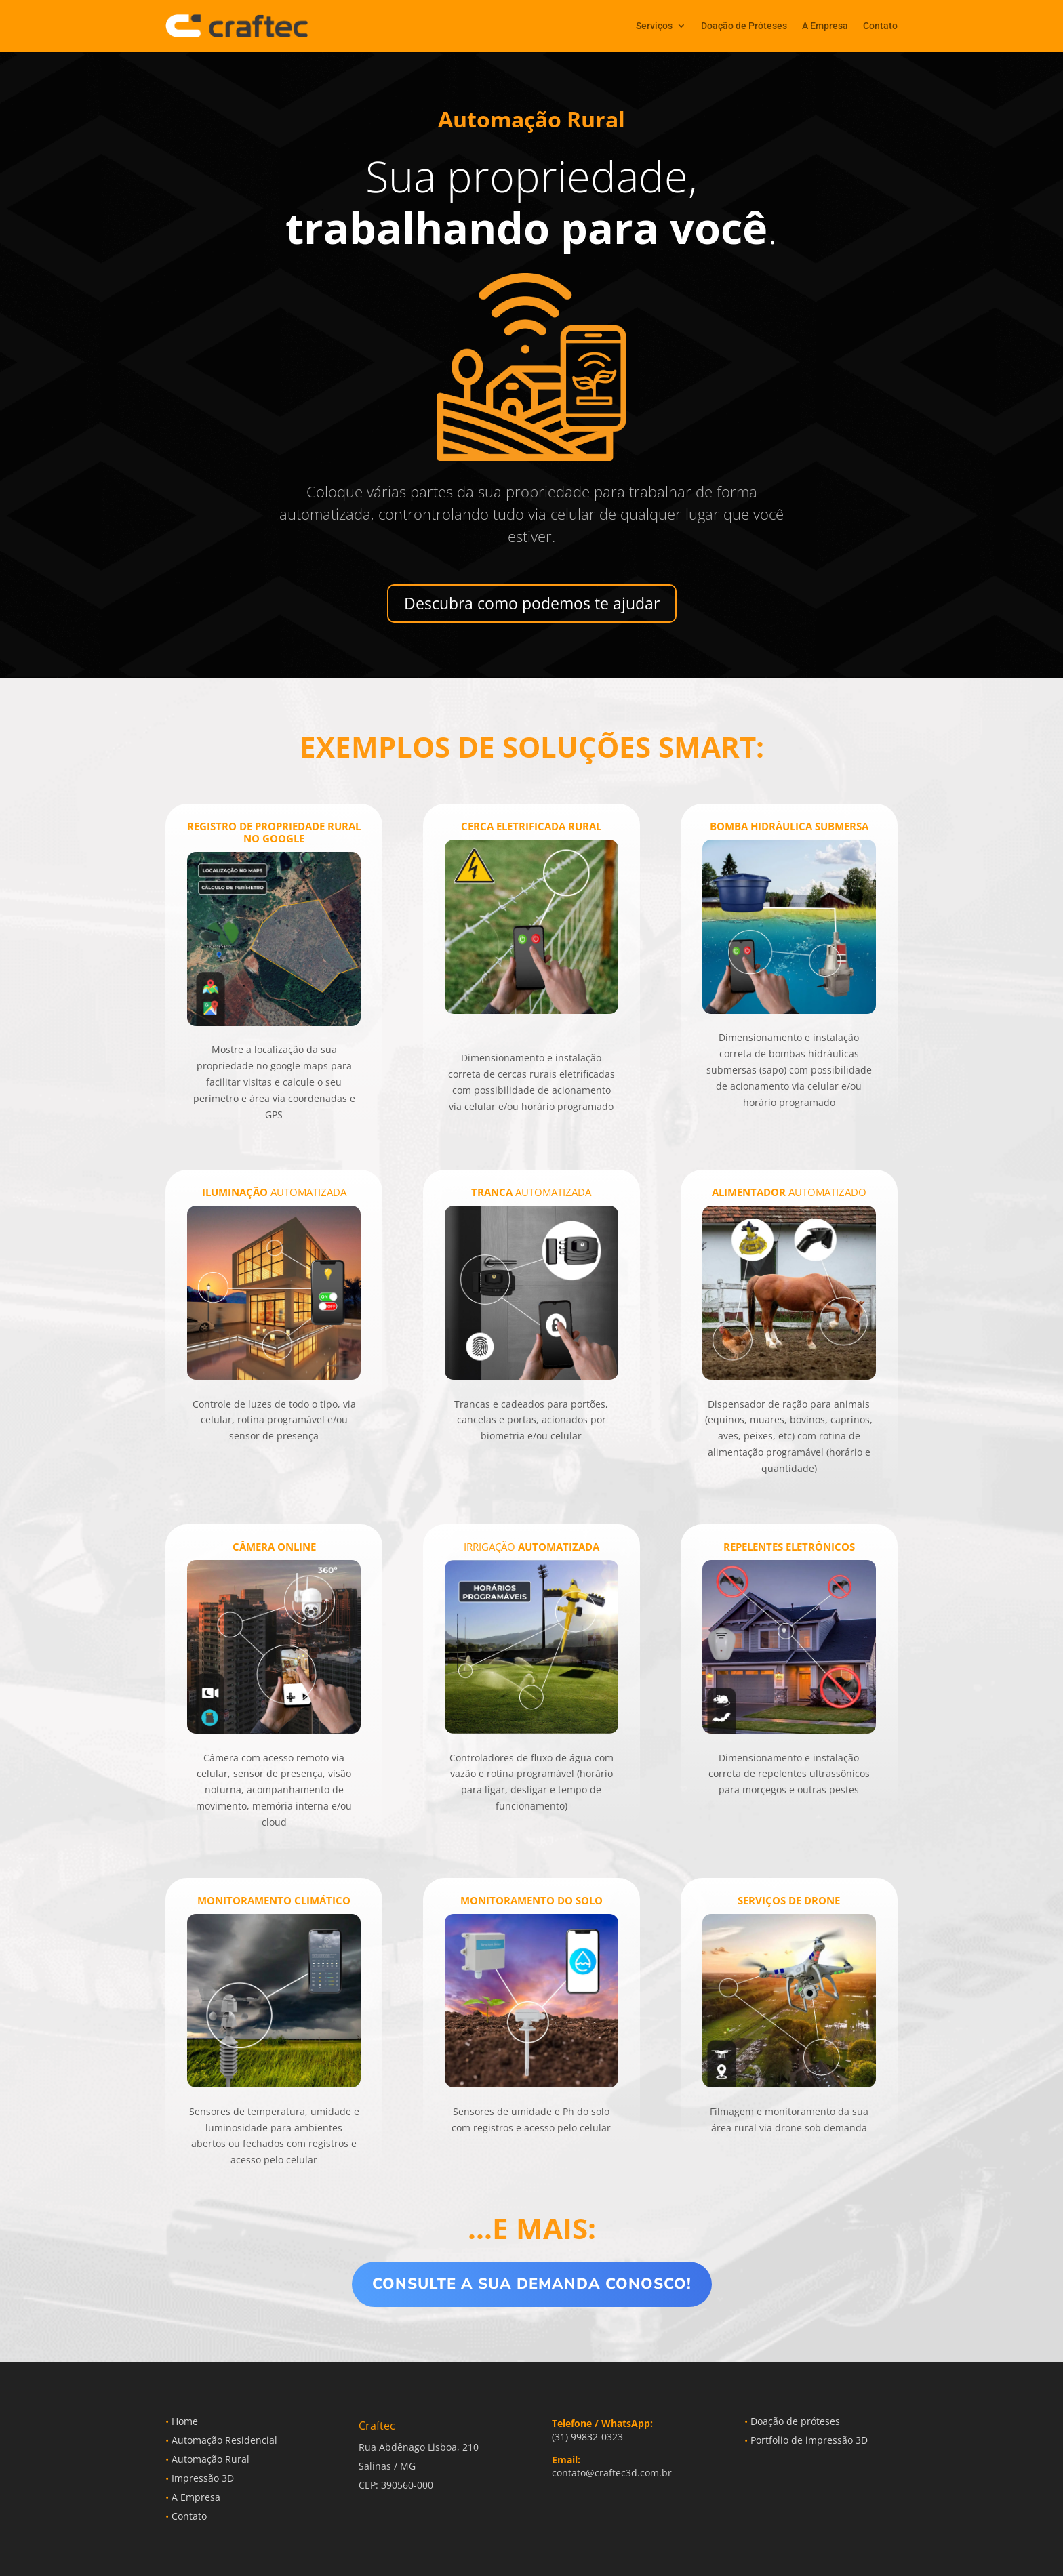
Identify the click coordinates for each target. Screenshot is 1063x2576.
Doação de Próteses (744, 25)
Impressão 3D (199, 2478)
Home (181, 2421)
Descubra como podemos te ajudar (532, 603)
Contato (880, 25)
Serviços (654, 25)
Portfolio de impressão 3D (806, 2440)
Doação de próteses (792, 2421)
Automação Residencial (221, 2440)
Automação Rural (207, 2459)
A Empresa (825, 25)
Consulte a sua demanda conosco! (531, 2284)
